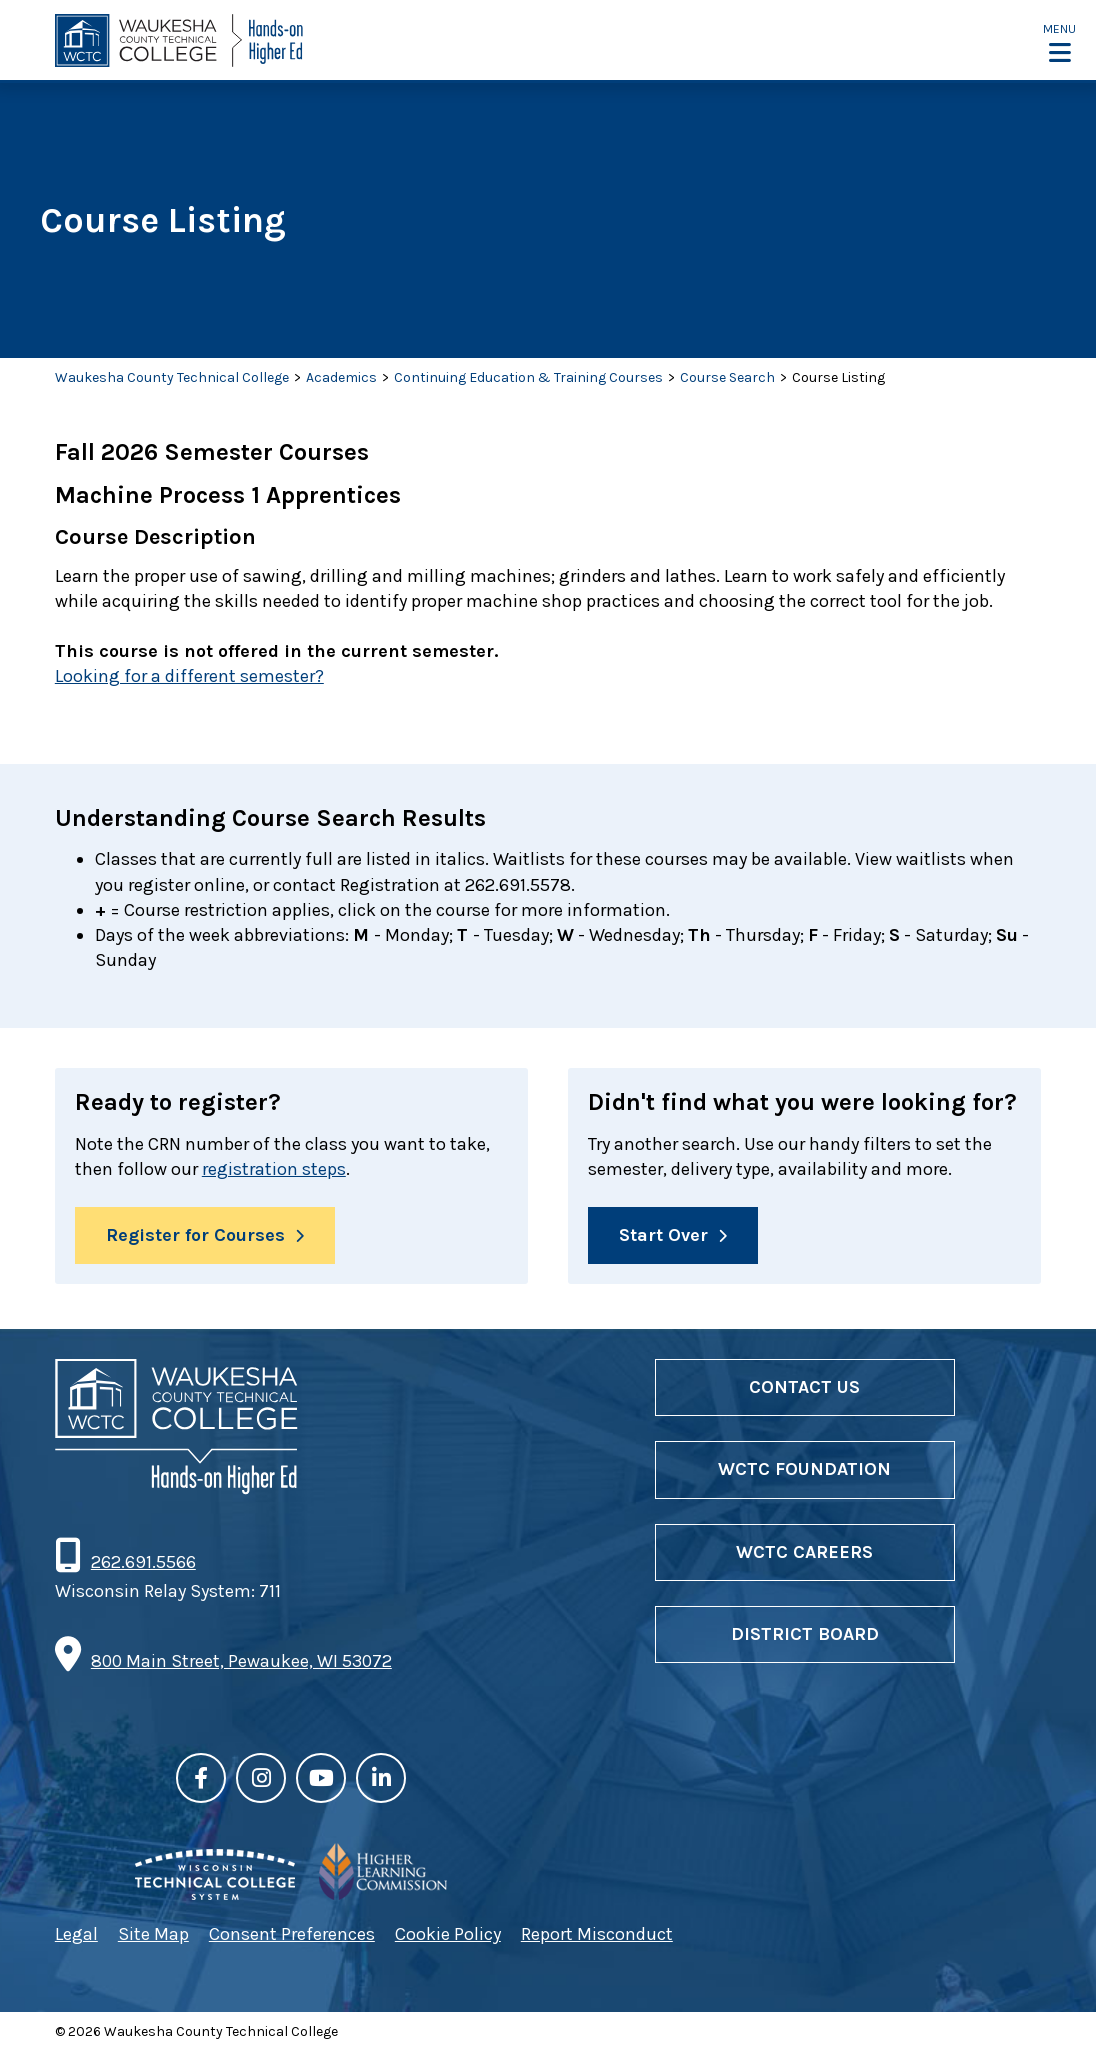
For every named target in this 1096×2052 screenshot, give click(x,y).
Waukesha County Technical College (172, 377)
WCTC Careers (804, 1552)
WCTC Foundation (804, 1469)
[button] (1059, 42)
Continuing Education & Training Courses (528, 377)
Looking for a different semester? (189, 676)
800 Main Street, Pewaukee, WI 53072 (241, 1661)
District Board (805, 1634)
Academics (341, 377)
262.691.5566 (143, 1562)
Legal (76, 1934)
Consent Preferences (292, 1934)
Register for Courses (195, 1235)
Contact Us (804, 1387)
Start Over (663, 1235)
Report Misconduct (597, 1934)
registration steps (274, 1169)
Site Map (153, 1934)
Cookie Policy (448, 1934)
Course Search (727, 377)
